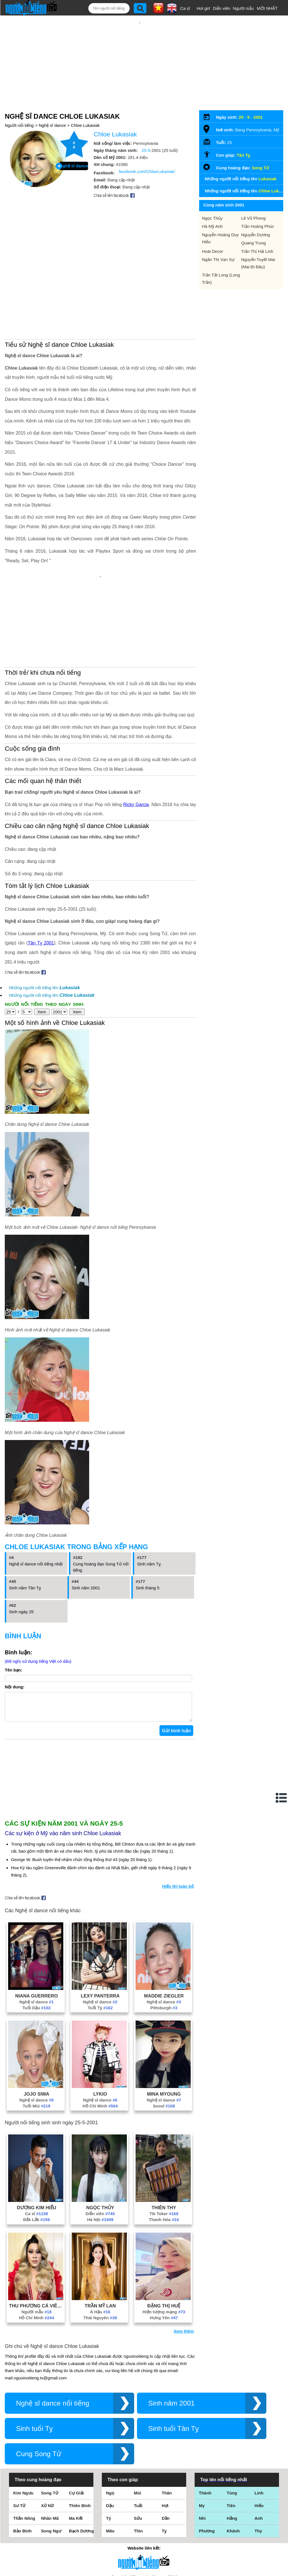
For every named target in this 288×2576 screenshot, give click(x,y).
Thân (167, 2419)
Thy (258, 2457)
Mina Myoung (164, 2020)
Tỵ (164, 2457)
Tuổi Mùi (36, 2032)
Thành (205, 2419)
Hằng (232, 2445)
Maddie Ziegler (164, 1922)
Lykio (100, 2020)
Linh (259, 2419)
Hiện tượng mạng (164, 2238)
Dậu (110, 2432)
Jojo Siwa (36, 2020)
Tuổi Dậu (36, 1934)
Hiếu (259, 2432)
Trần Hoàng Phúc (257, 208)
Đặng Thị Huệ (164, 2232)
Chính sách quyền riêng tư (144, 2544)
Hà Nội (100, 2146)
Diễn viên (221, 8)
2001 (258, 98)
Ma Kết (76, 2445)
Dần (166, 2445)
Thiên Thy (164, 2134)
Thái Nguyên (100, 2244)
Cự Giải (76, 2419)
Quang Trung (253, 224)
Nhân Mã (50, 2445)
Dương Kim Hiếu (36, 2134)
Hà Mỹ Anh (212, 208)
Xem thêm (184, 2258)
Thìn (138, 2457)
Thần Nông (24, 2445)
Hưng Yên (164, 2244)
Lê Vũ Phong (253, 199)
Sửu (138, 2445)
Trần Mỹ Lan (100, 2232)
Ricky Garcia (136, 725)
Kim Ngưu (23, 2419)
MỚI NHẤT (267, 8)
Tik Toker (163, 2140)
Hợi (165, 2432)
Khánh (233, 2457)
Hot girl (203, 8)
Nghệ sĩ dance (52, 107)
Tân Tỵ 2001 (41, 864)
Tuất (138, 2432)
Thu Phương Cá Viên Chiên (36, 2232)
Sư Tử (19, 2432)
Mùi (137, 2419)
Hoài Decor (212, 233)
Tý (108, 2445)
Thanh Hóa (164, 2146)
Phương (207, 2457)
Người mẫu (243, 8)
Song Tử (260, 149)
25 (241, 98)
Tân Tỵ (243, 136)
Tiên (231, 2432)
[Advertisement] (139, 52)
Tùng (232, 2419)
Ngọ (110, 2419)
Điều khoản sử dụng (144, 2515)
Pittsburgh (163, 1934)
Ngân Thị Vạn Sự (218, 241)
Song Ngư (51, 2457)
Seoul (164, 2032)
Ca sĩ (185, 8)
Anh (259, 2445)
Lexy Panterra (100, 1922)
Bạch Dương (81, 2457)
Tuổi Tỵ (100, 1934)
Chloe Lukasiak (85, 107)
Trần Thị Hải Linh (257, 233)
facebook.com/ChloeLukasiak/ (147, 153)
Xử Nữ (47, 2432)
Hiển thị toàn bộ (178, 1813)
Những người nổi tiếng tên (44, 908)
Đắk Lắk (36, 2146)
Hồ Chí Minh (100, 2032)
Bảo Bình (22, 2457)
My (202, 2432)
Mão (110, 2457)
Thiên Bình (80, 2432)
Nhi (202, 2445)
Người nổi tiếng (19, 107)
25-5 (146, 132)
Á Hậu (100, 2238)
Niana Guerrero (36, 1922)
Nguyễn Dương (255, 216)
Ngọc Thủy (100, 2134)
